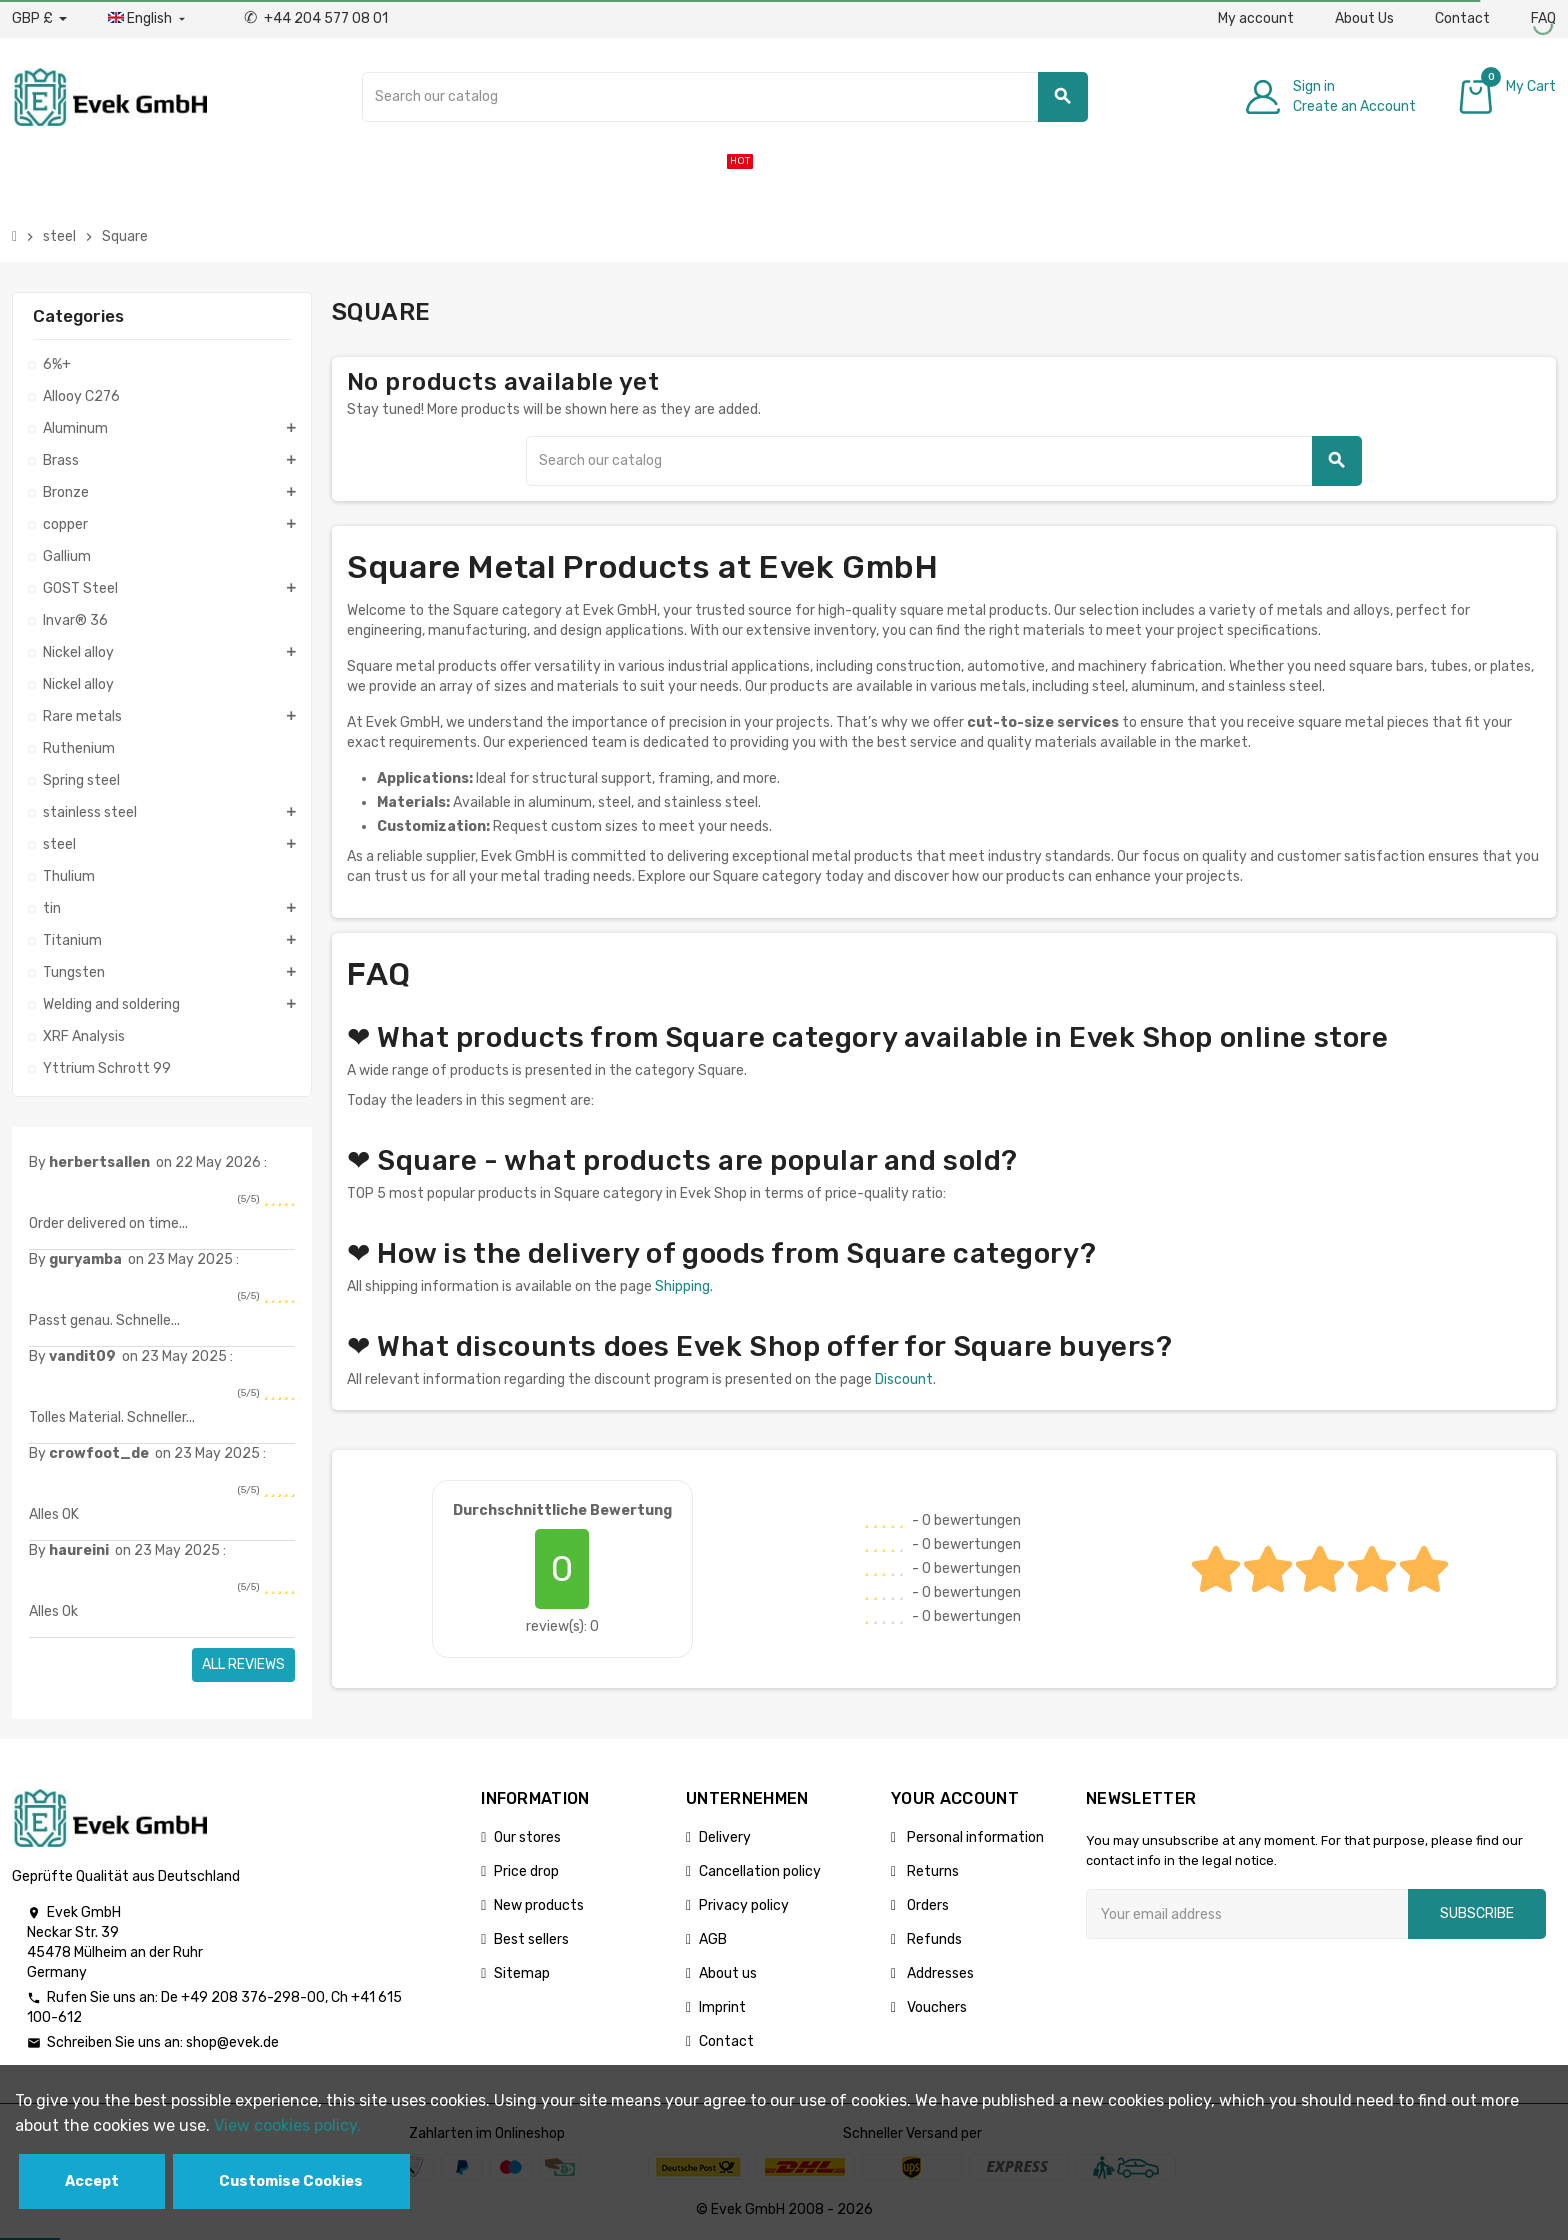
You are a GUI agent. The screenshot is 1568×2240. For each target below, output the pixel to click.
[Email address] (1247, 1914)
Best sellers (531, 1939)
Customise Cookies (291, 2181)
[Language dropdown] (148, 19)
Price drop (526, 1871)
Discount (904, 1379)
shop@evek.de (232, 2042)
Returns (931, 1871)
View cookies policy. (287, 2125)
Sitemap (522, 1973)
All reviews (243, 1664)
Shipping (682, 1286)
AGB (713, 1939)
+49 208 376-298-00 (253, 1997)
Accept (92, 2181)
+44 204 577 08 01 (316, 18)
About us (728, 1973)
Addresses (939, 1973)
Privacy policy (744, 1905)
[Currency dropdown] (39, 19)
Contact (1462, 18)
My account (1256, 18)
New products (539, 1905)
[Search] (724, 97)
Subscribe (1477, 1913)
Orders (926, 1905)
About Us (1364, 18)
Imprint (722, 2007)
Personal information (974, 1837)
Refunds (933, 1939)
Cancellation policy (760, 1871)
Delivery (725, 1837)
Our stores (527, 1837)
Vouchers (935, 2007)
